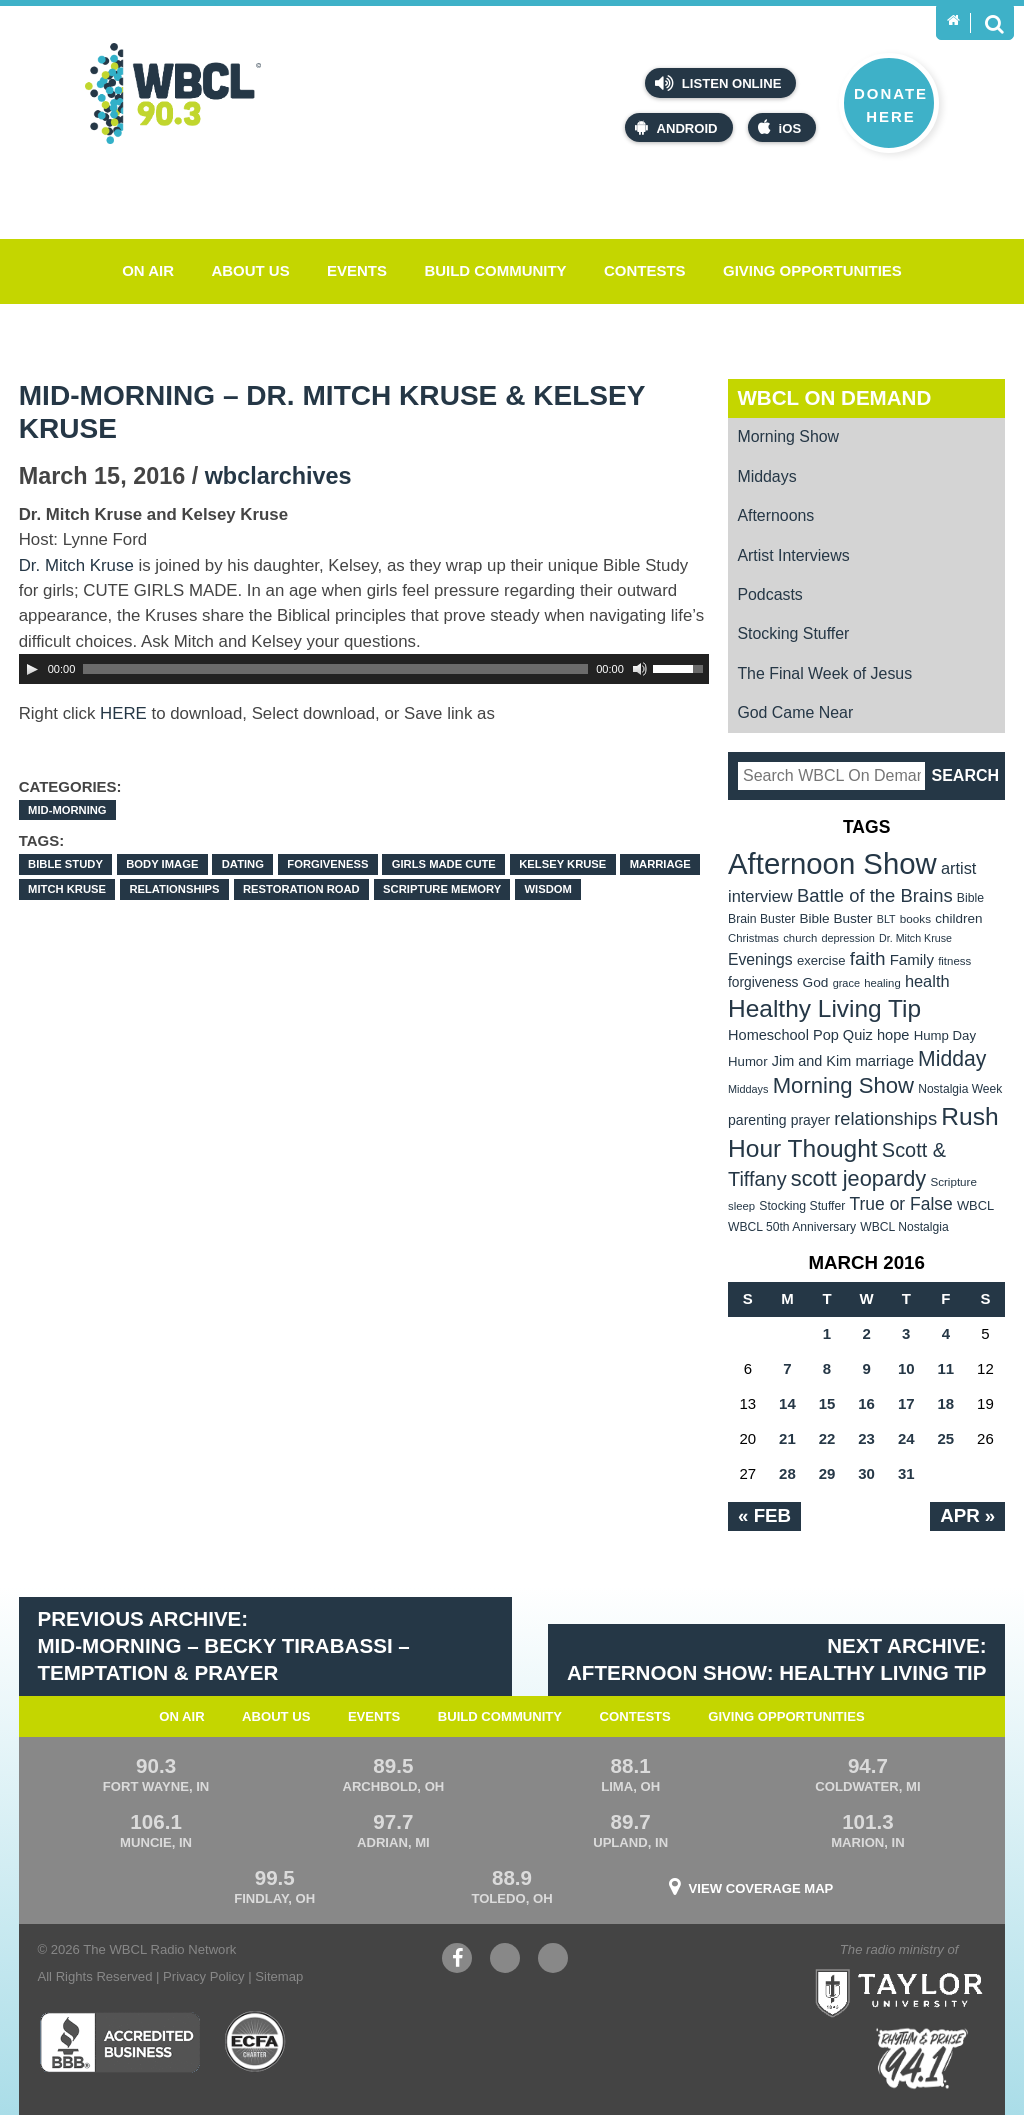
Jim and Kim (811, 1061)
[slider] (335, 669)
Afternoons (775, 515)
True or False (901, 1204)
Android (676, 127)
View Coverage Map (761, 1888)
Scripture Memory (442, 889)
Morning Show (788, 436)
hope (893, 1035)
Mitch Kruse (67, 889)
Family (912, 959)
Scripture (953, 1181)
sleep (741, 1206)
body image (162, 864)
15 (827, 1403)
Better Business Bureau (119, 2042)
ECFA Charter (256, 2042)
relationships (174, 889)
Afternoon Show (832, 863)
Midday (952, 1058)
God (816, 982)
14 (787, 1403)
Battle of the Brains (875, 895)
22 (827, 1438)
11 (945, 1368)
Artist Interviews (793, 555)
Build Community (495, 270)
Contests (645, 270)
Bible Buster (835, 918)
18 (945, 1403)
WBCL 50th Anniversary (792, 1227)
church (800, 938)
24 (906, 1438)
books (915, 918)
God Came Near (795, 712)
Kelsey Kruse (562, 864)
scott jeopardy (858, 1178)
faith (868, 958)
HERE (123, 713)
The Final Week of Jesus (824, 673)
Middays (766, 476)
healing (882, 983)
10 (906, 1368)
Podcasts (769, 594)
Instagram (553, 1960)
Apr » (967, 1515)
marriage (660, 864)
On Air (148, 270)
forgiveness (327, 864)
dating (243, 864)
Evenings (760, 959)
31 (906, 1473)
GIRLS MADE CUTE (444, 864)
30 (866, 1473)
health (927, 981)
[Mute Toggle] (640, 669)
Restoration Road (301, 889)
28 (787, 1473)
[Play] (32, 669)
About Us (250, 270)
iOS (780, 127)
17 (906, 1403)
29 (827, 1473)
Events (357, 270)
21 (787, 1438)
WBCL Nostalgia (904, 1227)
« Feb (764, 1515)
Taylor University (939, 1968)
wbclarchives (278, 476)
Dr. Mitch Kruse (76, 565)
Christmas (753, 938)
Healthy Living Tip (824, 1008)
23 (866, 1438)
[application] (364, 669)
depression (848, 938)
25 (945, 1438)
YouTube (505, 1960)
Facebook (457, 1960)
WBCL (975, 1205)
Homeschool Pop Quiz (800, 1035)
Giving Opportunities (812, 270)
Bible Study (65, 864)
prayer (810, 1120)
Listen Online (718, 83)
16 (866, 1403)
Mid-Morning (67, 810)
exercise (821, 960)
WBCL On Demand (834, 397)
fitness (954, 961)
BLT (886, 919)
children (958, 918)
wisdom (548, 889)
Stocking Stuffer (793, 633)
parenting (757, 1120)
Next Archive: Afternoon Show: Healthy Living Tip (777, 1659)
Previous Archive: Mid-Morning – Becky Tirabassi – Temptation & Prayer (223, 1645)
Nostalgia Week (960, 1089)
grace (846, 983)
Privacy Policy (204, 1976)
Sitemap (279, 1976)
